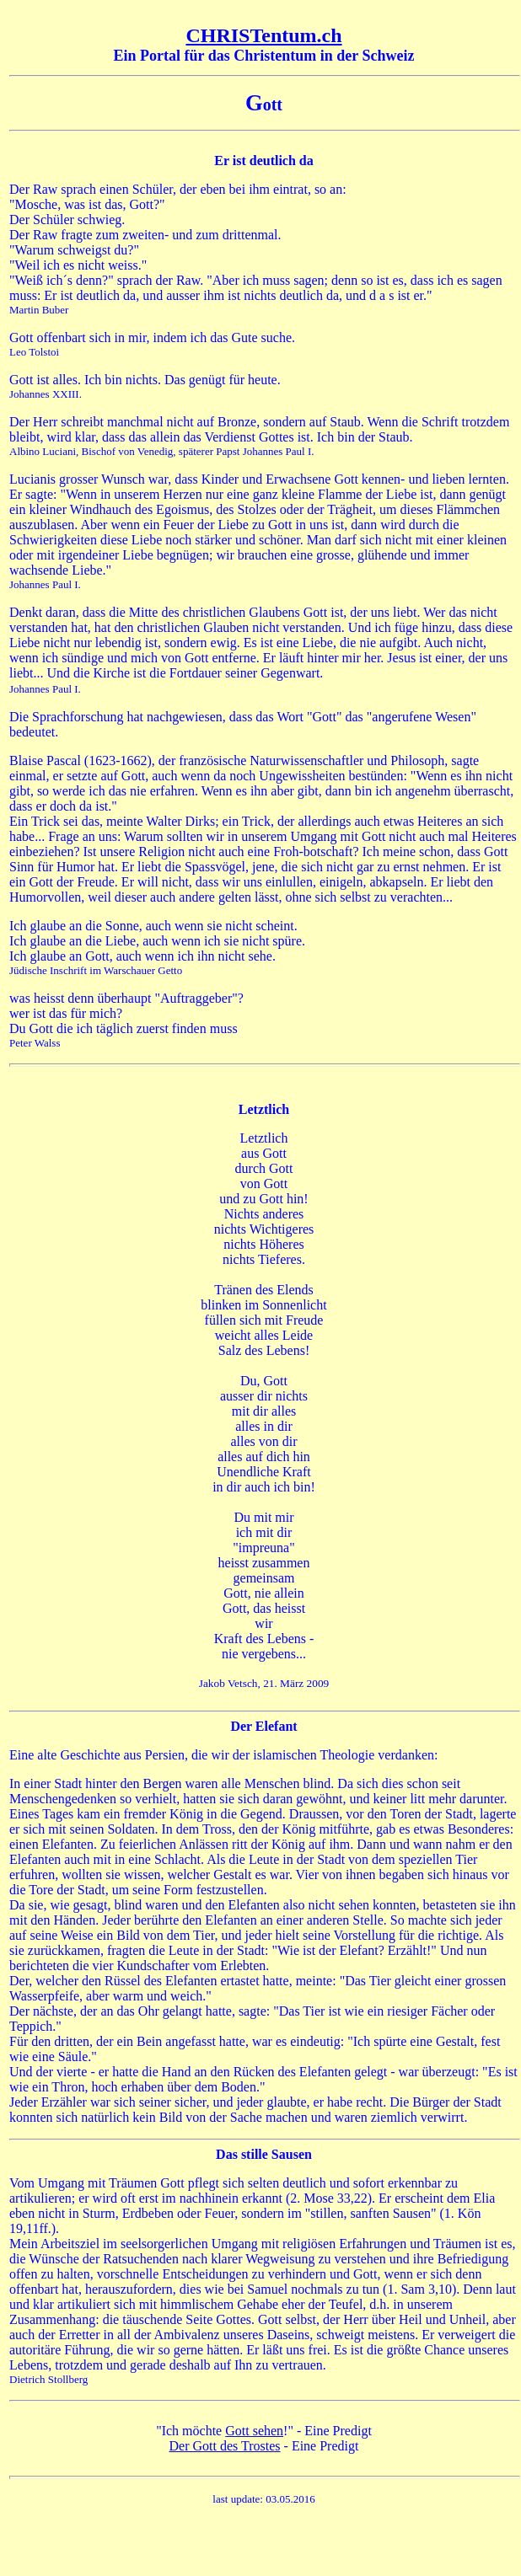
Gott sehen (254, 2430)
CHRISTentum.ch (263, 35)
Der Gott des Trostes (225, 2446)
